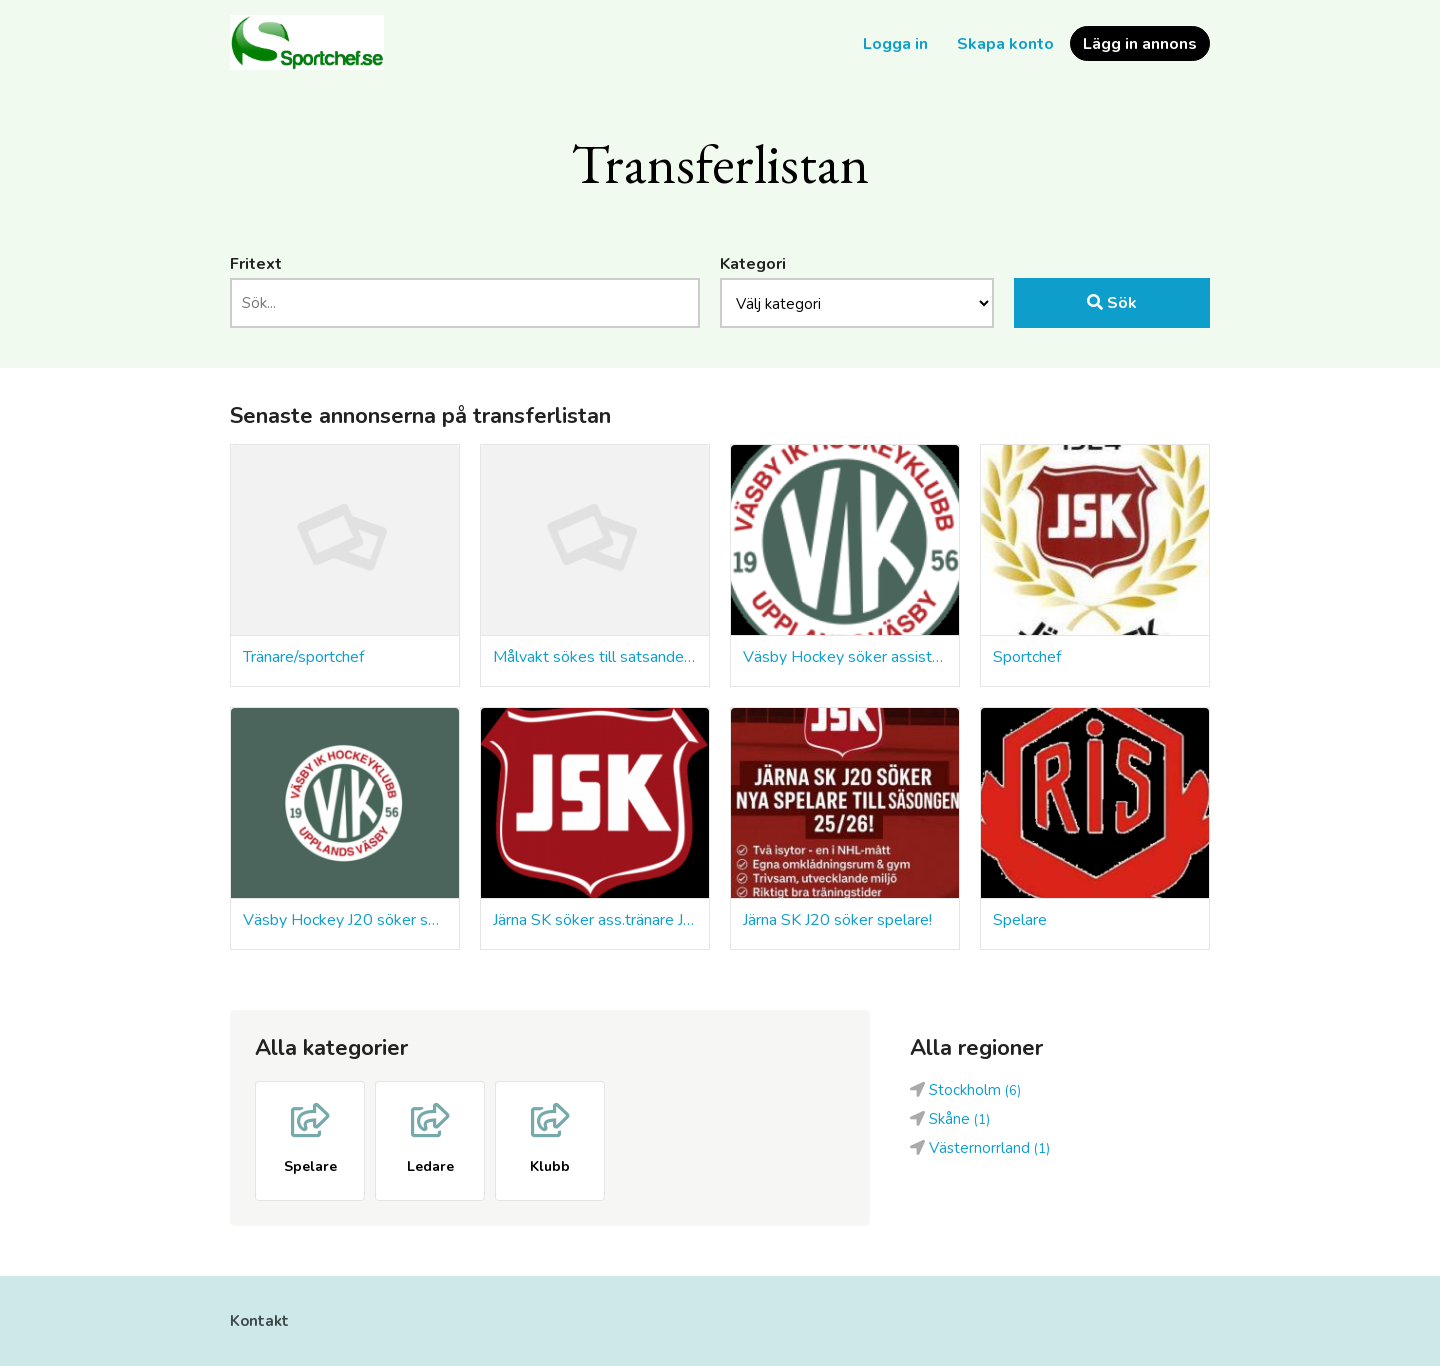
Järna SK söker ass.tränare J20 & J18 (595, 920)
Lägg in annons (1140, 44)
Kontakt (259, 1321)
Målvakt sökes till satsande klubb (595, 657)
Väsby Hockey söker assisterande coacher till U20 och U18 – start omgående (845, 657)
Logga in (895, 44)
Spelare (1020, 920)
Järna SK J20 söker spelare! (837, 920)
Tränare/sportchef (303, 657)
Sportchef (1027, 657)
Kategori (753, 264)
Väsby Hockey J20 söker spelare (345, 920)
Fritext (256, 264)
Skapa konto (1005, 44)
